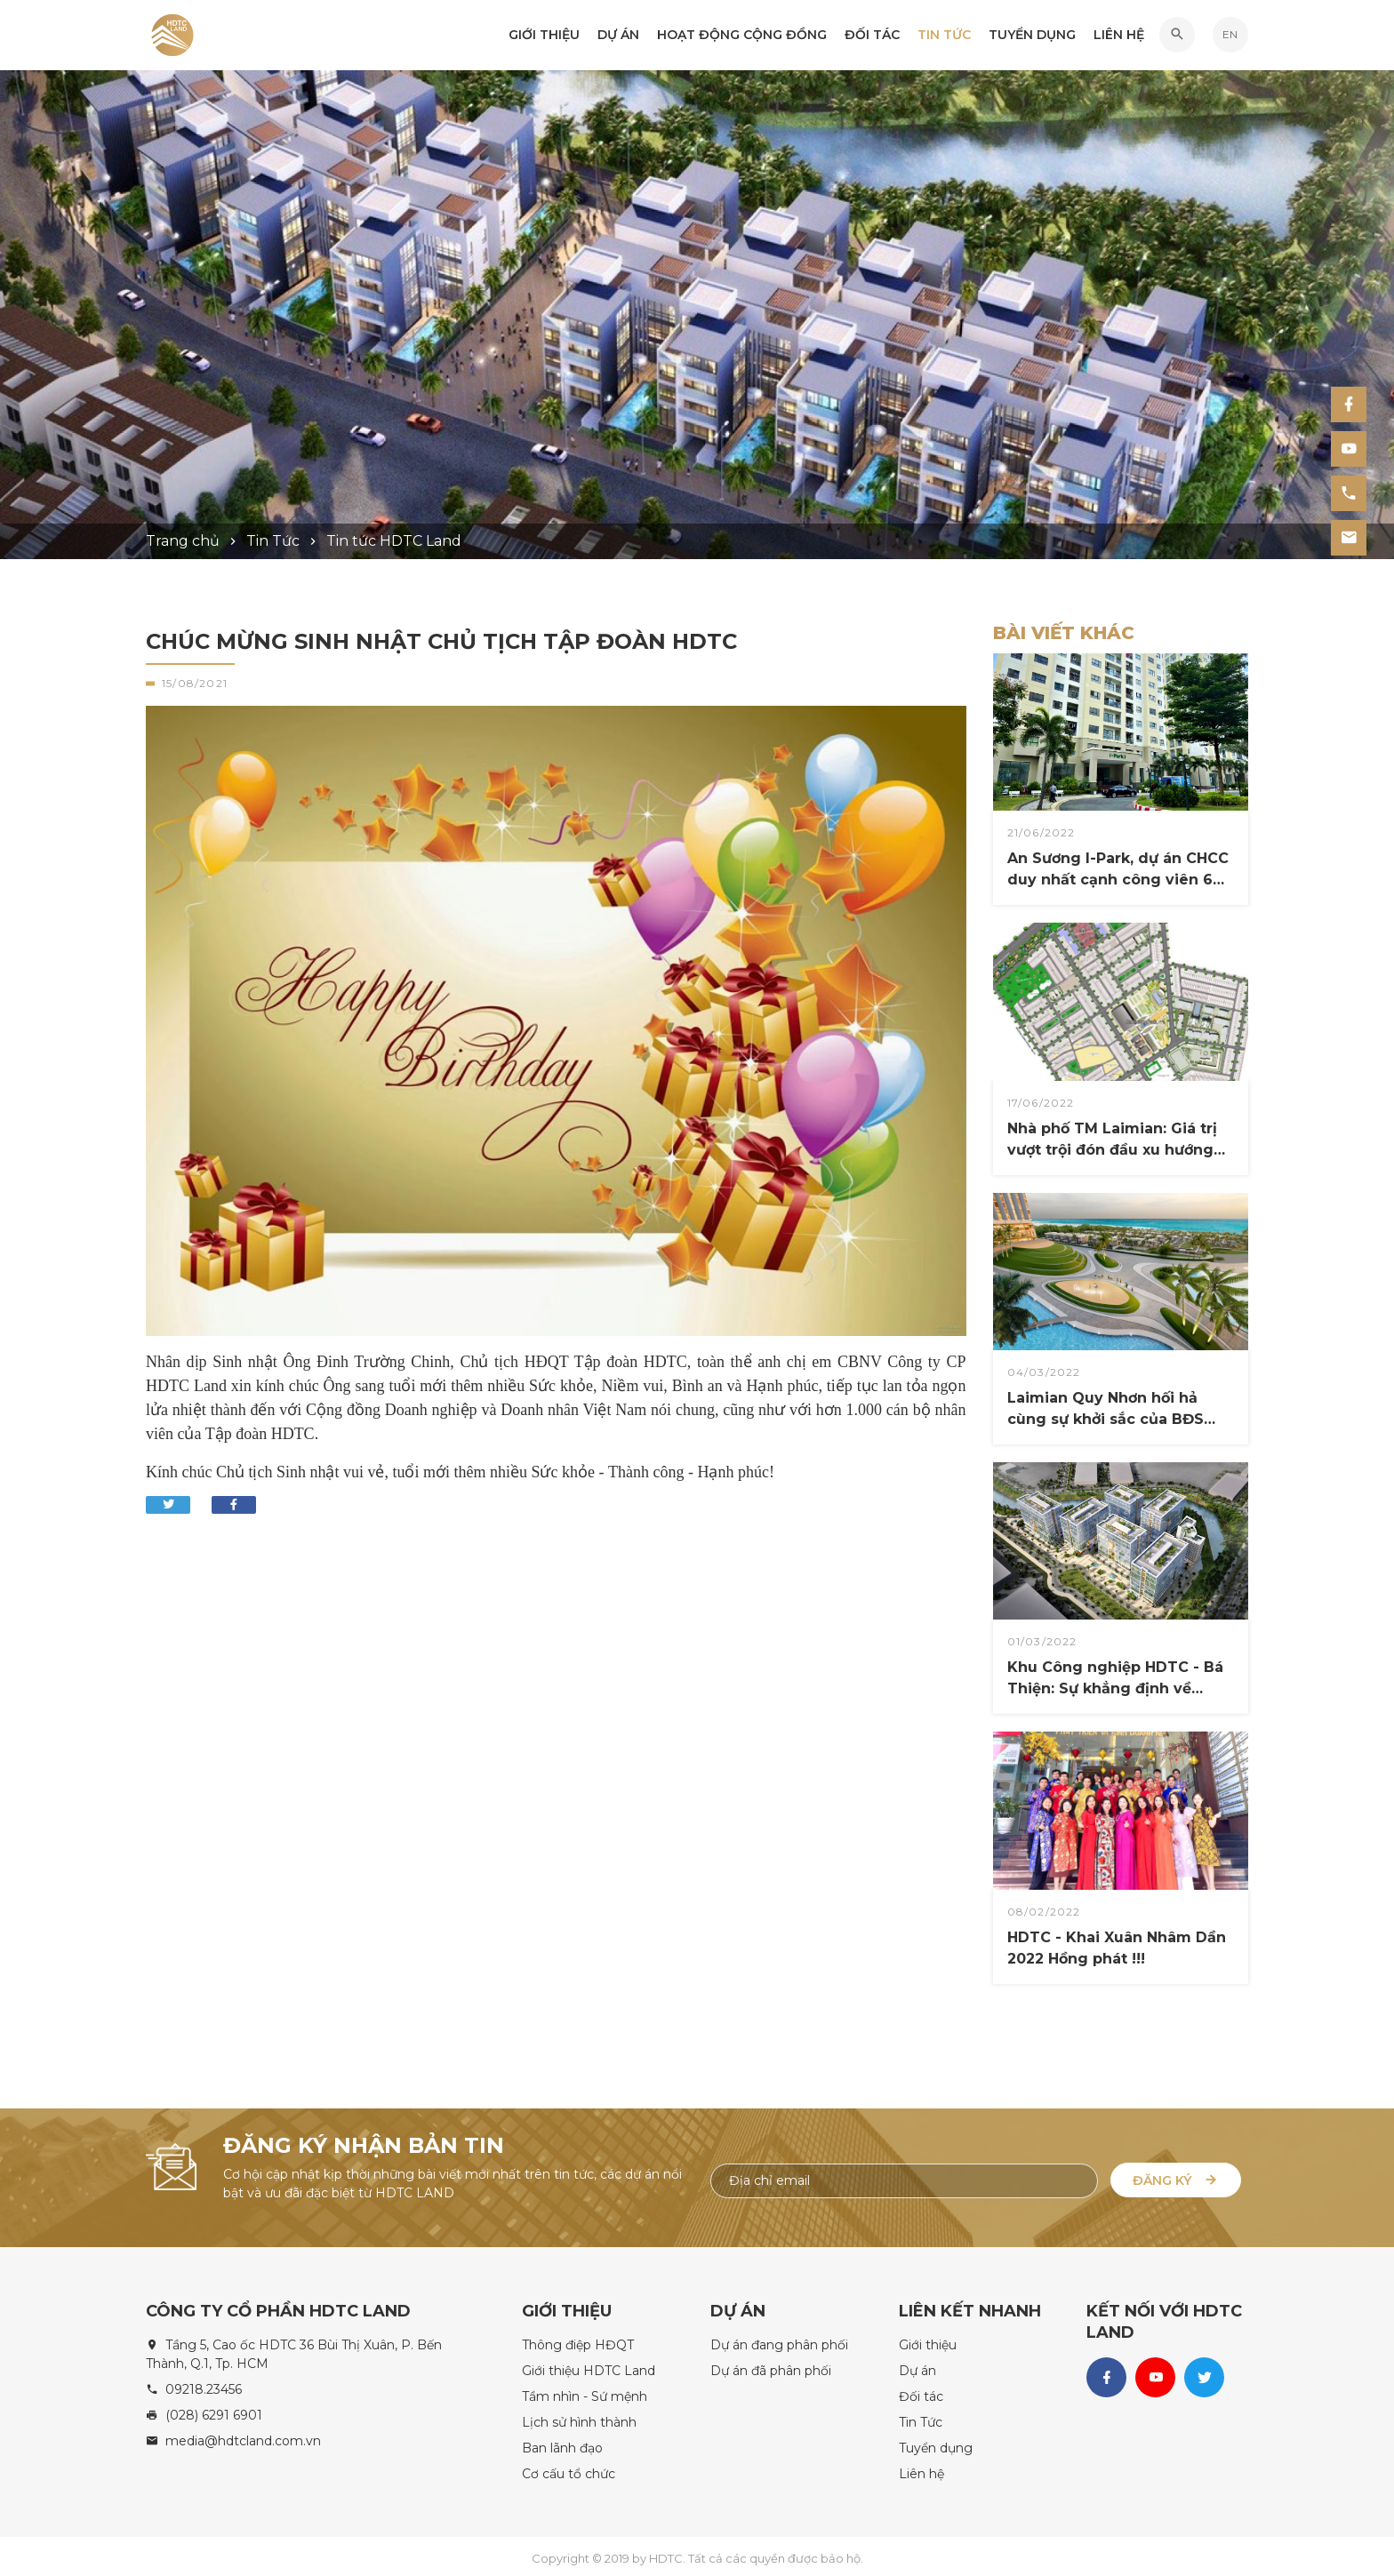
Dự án (618, 36)
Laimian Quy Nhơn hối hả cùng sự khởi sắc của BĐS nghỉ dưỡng (1105, 1409)
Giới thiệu (544, 36)
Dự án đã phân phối (770, 2365)
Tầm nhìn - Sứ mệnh (584, 2391)
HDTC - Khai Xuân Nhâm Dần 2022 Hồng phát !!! (1116, 1948)
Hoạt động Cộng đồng (742, 36)
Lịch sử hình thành (579, 2417)
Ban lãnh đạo (562, 2443)
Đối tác (872, 36)
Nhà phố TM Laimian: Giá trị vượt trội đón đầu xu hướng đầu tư (1112, 1140)
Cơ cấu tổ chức (568, 2468)
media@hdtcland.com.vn (243, 2436)
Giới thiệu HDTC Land (588, 2365)
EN (1230, 36)
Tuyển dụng (1032, 36)
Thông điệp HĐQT (578, 2340)
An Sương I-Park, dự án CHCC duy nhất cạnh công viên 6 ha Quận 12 (1118, 870)
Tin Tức (944, 36)
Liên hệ (1119, 36)
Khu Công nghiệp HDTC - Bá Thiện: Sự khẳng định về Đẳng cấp (1115, 1679)
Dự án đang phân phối (779, 2340)
